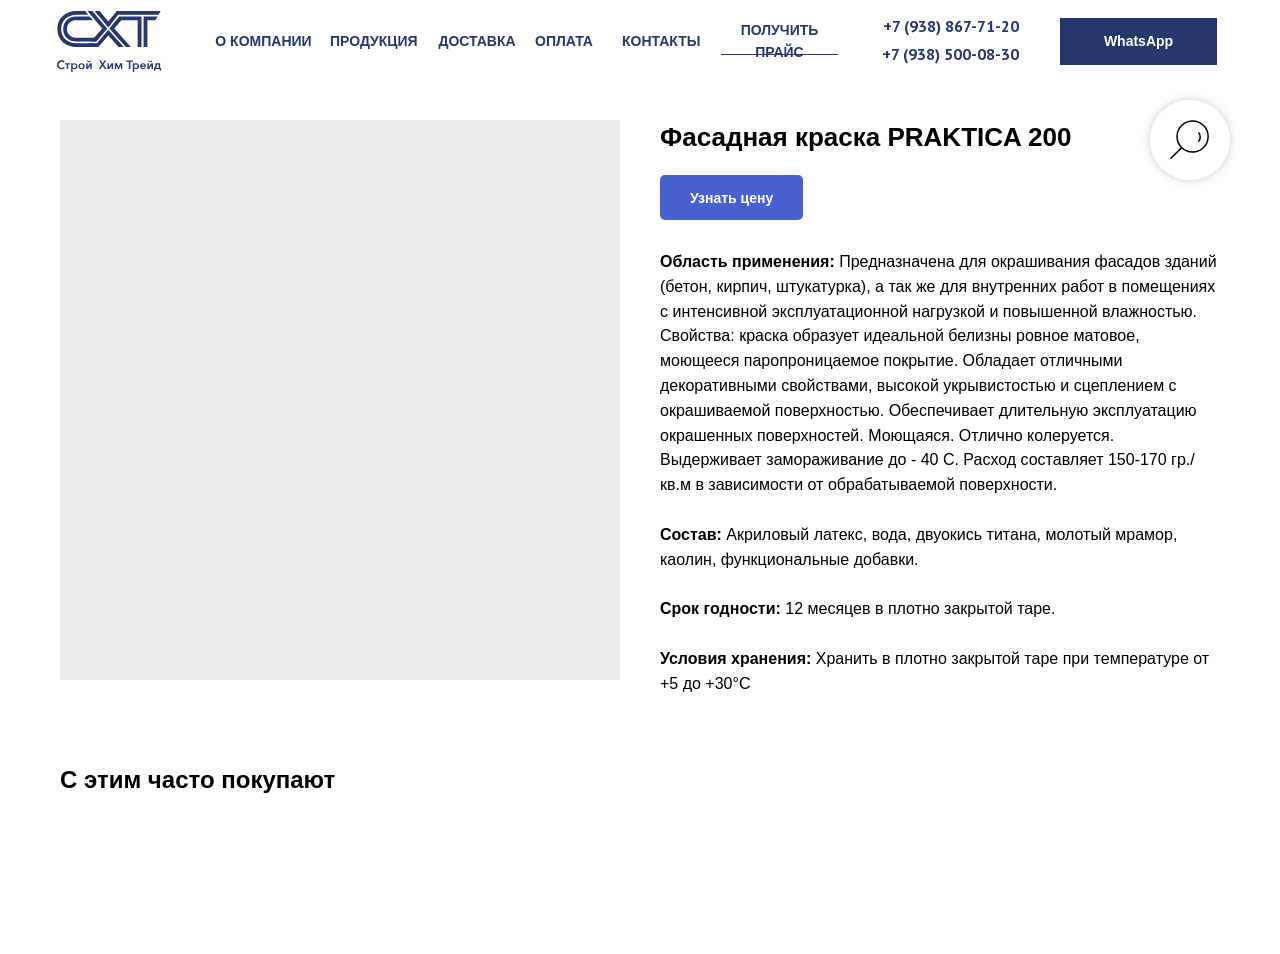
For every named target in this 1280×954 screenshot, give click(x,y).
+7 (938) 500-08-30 (950, 54)
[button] (779, 41)
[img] (109, 41)
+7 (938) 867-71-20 (951, 26)
